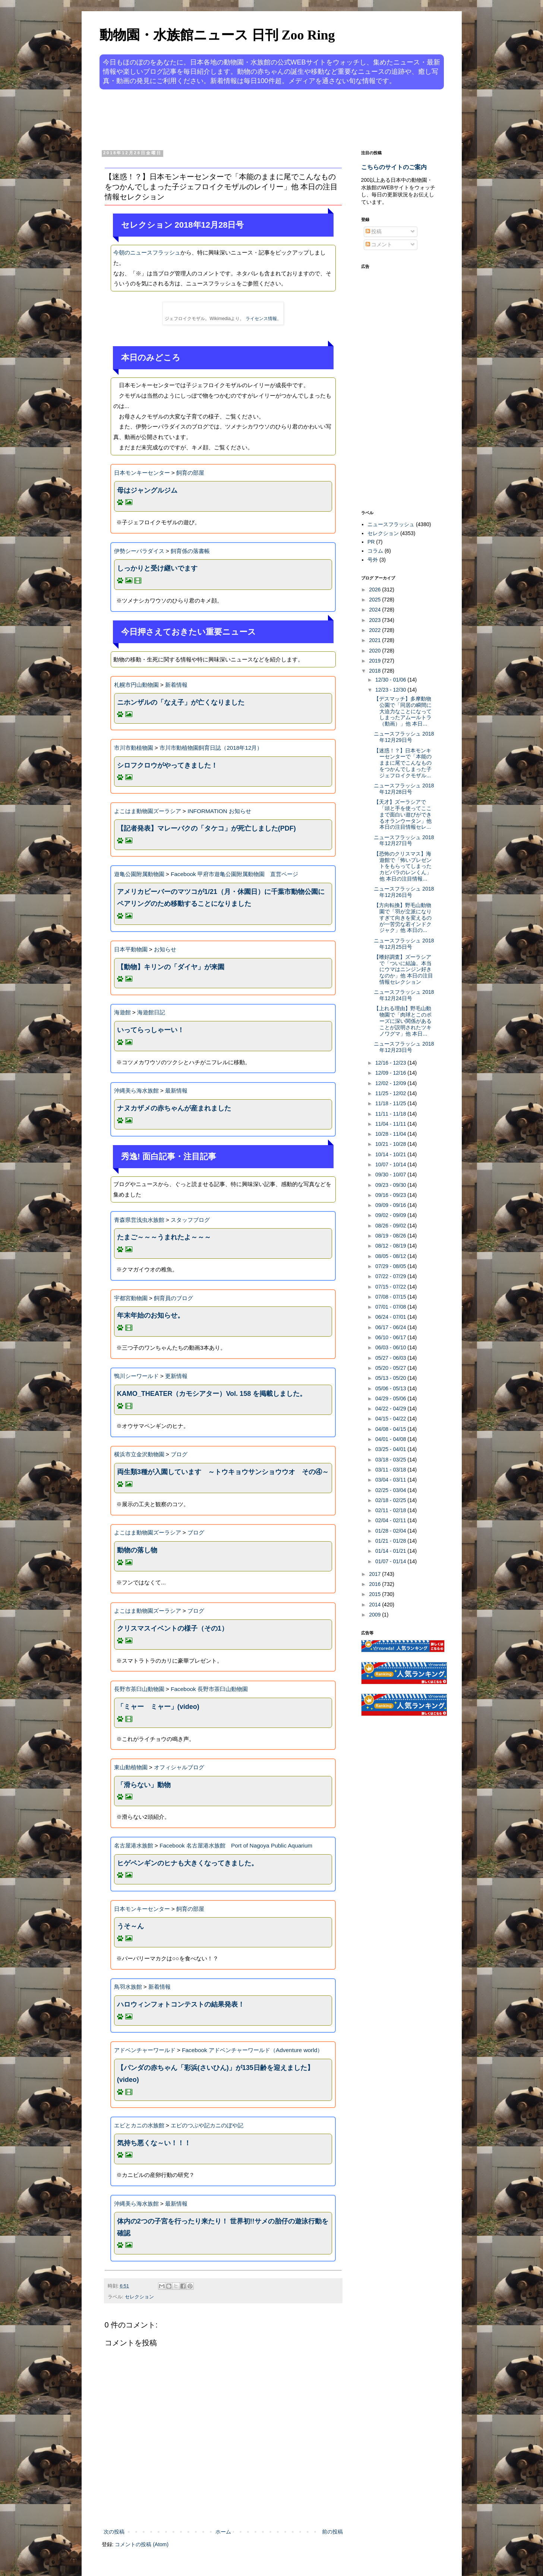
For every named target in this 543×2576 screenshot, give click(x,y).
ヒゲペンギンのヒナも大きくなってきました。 (187, 1863)
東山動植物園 (131, 1767)
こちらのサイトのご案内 (394, 167)
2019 (375, 661)
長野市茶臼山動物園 (139, 1689)
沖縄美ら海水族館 (136, 1090)
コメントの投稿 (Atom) (141, 2544)
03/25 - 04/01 (391, 1449)
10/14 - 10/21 (391, 1154)
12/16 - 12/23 (391, 1063)
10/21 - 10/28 (391, 1144)
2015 (375, 1594)
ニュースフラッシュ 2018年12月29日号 (404, 737)
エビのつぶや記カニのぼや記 (207, 2125)
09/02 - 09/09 (391, 1215)
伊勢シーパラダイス (139, 551)
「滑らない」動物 (144, 1785)
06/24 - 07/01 (391, 1317)
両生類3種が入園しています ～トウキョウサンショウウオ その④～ (223, 1472)
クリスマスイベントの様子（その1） (172, 1628)
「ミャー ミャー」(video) (158, 1706)
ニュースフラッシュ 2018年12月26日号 (404, 892)
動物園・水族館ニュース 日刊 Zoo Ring (217, 35)
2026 (375, 589)
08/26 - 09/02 (391, 1226)
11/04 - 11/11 (391, 1124)
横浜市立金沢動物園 (139, 1454)
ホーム (223, 2532)
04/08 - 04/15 (391, 1429)
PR (371, 542)
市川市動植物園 (133, 748)
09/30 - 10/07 (391, 1175)
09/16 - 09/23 (391, 1195)
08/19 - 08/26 (391, 1236)
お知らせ (165, 949)
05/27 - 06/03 (391, 1358)
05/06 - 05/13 (391, 1388)
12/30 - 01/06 (391, 680)
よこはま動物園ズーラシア (147, 811)
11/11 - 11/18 (391, 1114)
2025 (375, 600)
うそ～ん (130, 1926)
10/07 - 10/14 (391, 1164)
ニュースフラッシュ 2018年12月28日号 (404, 789)
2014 (375, 1605)
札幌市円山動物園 (136, 685)
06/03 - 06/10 (391, 1347)
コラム (375, 551)
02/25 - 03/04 (391, 1490)
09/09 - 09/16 (391, 1205)
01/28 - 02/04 (391, 1531)
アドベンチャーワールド (145, 2050)
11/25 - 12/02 (391, 1093)
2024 (375, 610)
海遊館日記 (151, 1012)
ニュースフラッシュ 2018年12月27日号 (404, 840)
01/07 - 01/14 (391, 1561)
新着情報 (176, 685)
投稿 (374, 231)
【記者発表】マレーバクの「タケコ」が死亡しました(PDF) (206, 828)
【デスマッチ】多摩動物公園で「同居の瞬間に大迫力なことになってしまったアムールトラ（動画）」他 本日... (403, 711)
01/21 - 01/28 (391, 1541)
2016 (375, 1584)
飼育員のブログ (173, 1298)
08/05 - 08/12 (391, 1256)
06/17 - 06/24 (391, 1327)
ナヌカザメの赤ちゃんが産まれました (174, 1108)
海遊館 (122, 1012)
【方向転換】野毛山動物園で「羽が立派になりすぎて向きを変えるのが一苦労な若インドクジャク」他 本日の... (403, 917)
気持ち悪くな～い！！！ (154, 2143)
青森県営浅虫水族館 (139, 1220)
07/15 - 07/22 (391, 1287)
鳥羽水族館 (128, 1987)
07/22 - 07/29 (391, 1276)
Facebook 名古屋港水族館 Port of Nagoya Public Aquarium (236, 1845)
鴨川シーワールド (136, 1376)
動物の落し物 (137, 1550)
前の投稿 (332, 2532)
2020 (375, 651)
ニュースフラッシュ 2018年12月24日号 (404, 995)
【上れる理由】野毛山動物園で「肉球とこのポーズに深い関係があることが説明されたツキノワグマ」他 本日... (403, 1020)
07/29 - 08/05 (391, 1266)
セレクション (139, 2297)
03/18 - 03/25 (391, 1460)
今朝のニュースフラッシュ (146, 252)
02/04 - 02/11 (391, 1520)
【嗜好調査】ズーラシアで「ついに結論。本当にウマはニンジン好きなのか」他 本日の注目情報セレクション (403, 969)
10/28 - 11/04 (391, 1134)
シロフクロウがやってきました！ (167, 765)
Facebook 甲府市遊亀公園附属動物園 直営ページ (234, 874)
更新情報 (176, 1376)
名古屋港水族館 (133, 1845)
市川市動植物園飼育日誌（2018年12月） (211, 748)
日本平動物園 (131, 949)
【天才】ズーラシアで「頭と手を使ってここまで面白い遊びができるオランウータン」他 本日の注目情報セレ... (403, 814)
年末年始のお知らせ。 (150, 1315)
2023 (375, 620)
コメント (379, 244)
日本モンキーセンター (142, 473)
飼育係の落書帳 (190, 551)
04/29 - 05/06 (391, 1398)
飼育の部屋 (190, 473)
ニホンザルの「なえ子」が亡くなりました (180, 702)
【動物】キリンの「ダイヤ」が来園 (170, 967)
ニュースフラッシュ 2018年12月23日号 (404, 1047)
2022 (375, 630)
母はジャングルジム (147, 490)
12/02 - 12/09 (391, 1083)
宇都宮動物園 (131, 1298)
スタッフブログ (190, 1220)
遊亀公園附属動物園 (139, 874)
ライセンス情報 (261, 318)
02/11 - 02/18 (391, 1510)
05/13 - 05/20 (391, 1378)
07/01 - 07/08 (391, 1307)
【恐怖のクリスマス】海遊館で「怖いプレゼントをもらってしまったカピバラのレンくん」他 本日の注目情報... (403, 866)
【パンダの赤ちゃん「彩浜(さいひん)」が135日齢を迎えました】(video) (215, 2073)
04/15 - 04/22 (391, 1419)
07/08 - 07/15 (391, 1297)
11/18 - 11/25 (391, 1103)
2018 (375, 671)
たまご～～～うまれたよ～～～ (164, 1237)
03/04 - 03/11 (391, 1480)
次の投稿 (114, 2532)
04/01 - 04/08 (391, 1439)
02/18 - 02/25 (391, 1500)
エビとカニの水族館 (139, 2125)
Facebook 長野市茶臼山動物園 (209, 1689)
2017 (375, 1574)
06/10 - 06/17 (391, 1337)
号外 (372, 560)
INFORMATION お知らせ (219, 811)
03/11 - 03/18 (391, 1470)
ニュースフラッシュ (390, 524)
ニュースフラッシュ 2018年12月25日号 (404, 944)
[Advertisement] (243, 118)
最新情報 (176, 1090)
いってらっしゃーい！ (150, 1030)
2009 (375, 1615)
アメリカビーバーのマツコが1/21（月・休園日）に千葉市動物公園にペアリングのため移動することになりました (221, 897)
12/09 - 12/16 (391, 1073)
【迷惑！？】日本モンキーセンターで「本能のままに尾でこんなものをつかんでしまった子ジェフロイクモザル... (403, 762)
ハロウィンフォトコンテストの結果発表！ (180, 2004)
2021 (375, 640)
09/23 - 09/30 (391, 1185)
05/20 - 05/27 (391, 1368)
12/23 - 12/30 (391, 690)
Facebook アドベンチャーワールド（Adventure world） (252, 2050)
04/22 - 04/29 (391, 1409)
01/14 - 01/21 (391, 1551)
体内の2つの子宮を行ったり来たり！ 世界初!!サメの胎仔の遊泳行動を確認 (222, 2227)
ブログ (179, 1454)
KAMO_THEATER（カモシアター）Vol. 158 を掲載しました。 (211, 1393)
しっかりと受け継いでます (157, 568)
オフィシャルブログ (179, 1767)
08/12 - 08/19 (391, 1246)
